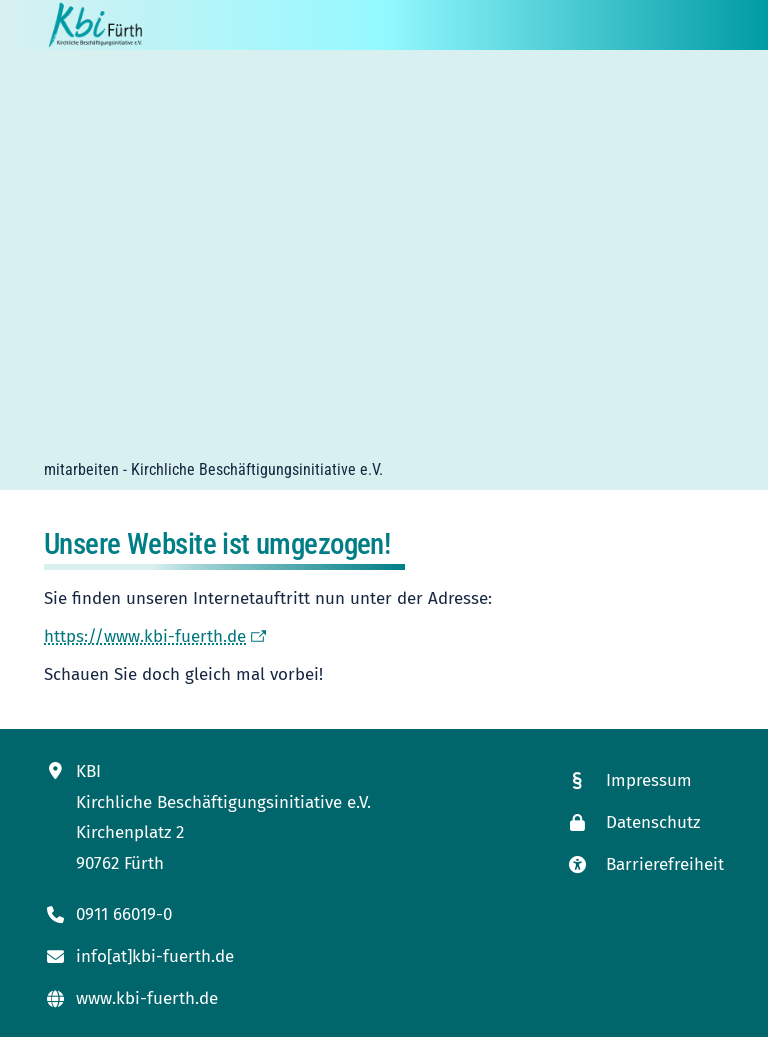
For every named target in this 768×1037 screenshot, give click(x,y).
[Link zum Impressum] (644, 780)
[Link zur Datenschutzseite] (644, 822)
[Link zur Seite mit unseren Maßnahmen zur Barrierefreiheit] (644, 864)
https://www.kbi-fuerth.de (145, 636)
